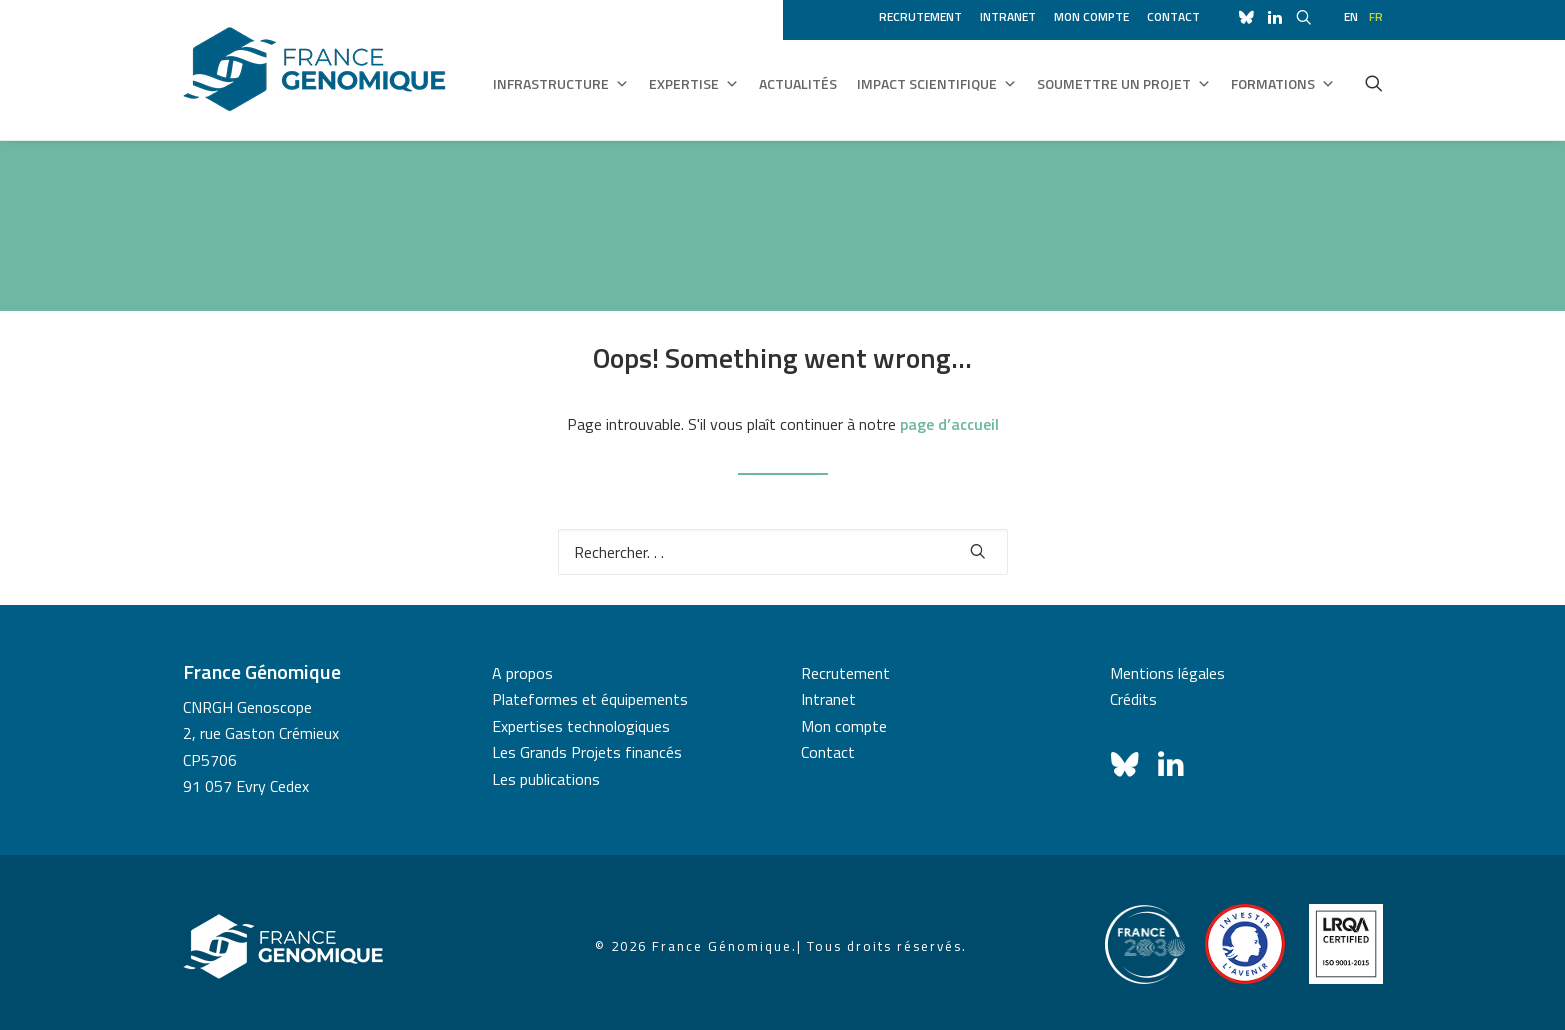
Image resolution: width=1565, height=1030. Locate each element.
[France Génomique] (314, 69)
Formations (1283, 84)
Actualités (798, 83)
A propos (522, 673)
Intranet (1008, 16)
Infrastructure (561, 84)
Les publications (546, 779)
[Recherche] (783, 552)
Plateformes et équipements (590, 699)
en (1351, 16)
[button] (1374, 83)
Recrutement (920, 16)
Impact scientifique (937, 84)
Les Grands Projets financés (587, 752)
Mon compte (1091, 16)
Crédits (1133, 699)
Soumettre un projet (1124, 84)
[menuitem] (924, 14)
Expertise (694, 84)
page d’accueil (949, 424)
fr (1376, 16)
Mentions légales (1167, 673)
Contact (1173, 16)
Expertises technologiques (581, 726)
